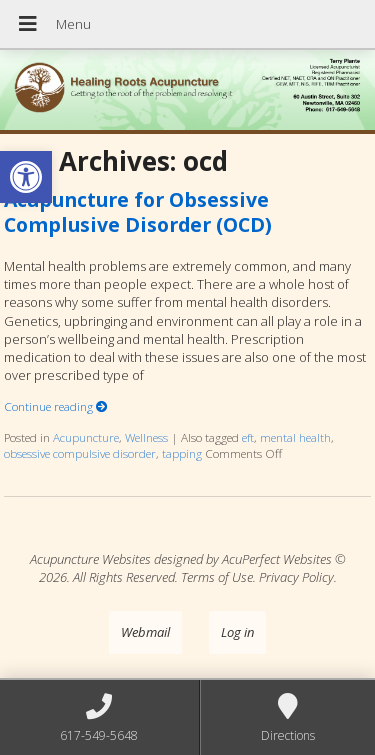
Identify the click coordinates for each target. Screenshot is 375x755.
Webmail (145, 632)
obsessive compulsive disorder (80, 453)
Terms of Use (217, 577)
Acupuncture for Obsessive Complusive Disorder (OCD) (138, 212)
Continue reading (56, 406)
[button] (26, 177)
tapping (182, 453)
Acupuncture (86, 437)
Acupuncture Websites (90, 559)
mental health (295, 437)
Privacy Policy (296, 577)
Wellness (146, 437)
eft (248, 437)
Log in (237, 632)
